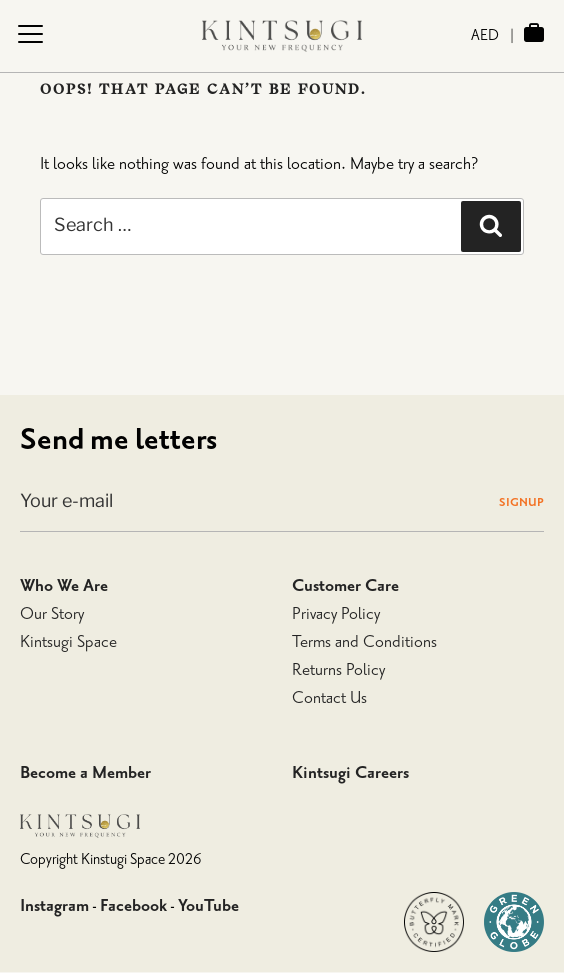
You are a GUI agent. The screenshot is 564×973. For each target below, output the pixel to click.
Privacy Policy (336, 614)
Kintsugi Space (68, 642)
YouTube (208, 906)
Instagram (54, 906)
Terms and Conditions (364, 642)
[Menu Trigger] (30, 33)
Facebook (133, 906)
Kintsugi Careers (350, 773)
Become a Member (85, 773)
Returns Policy (338, 670)
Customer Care (345, 586)
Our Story (52, 614)
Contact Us (329, 698)
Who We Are (64, 586)
